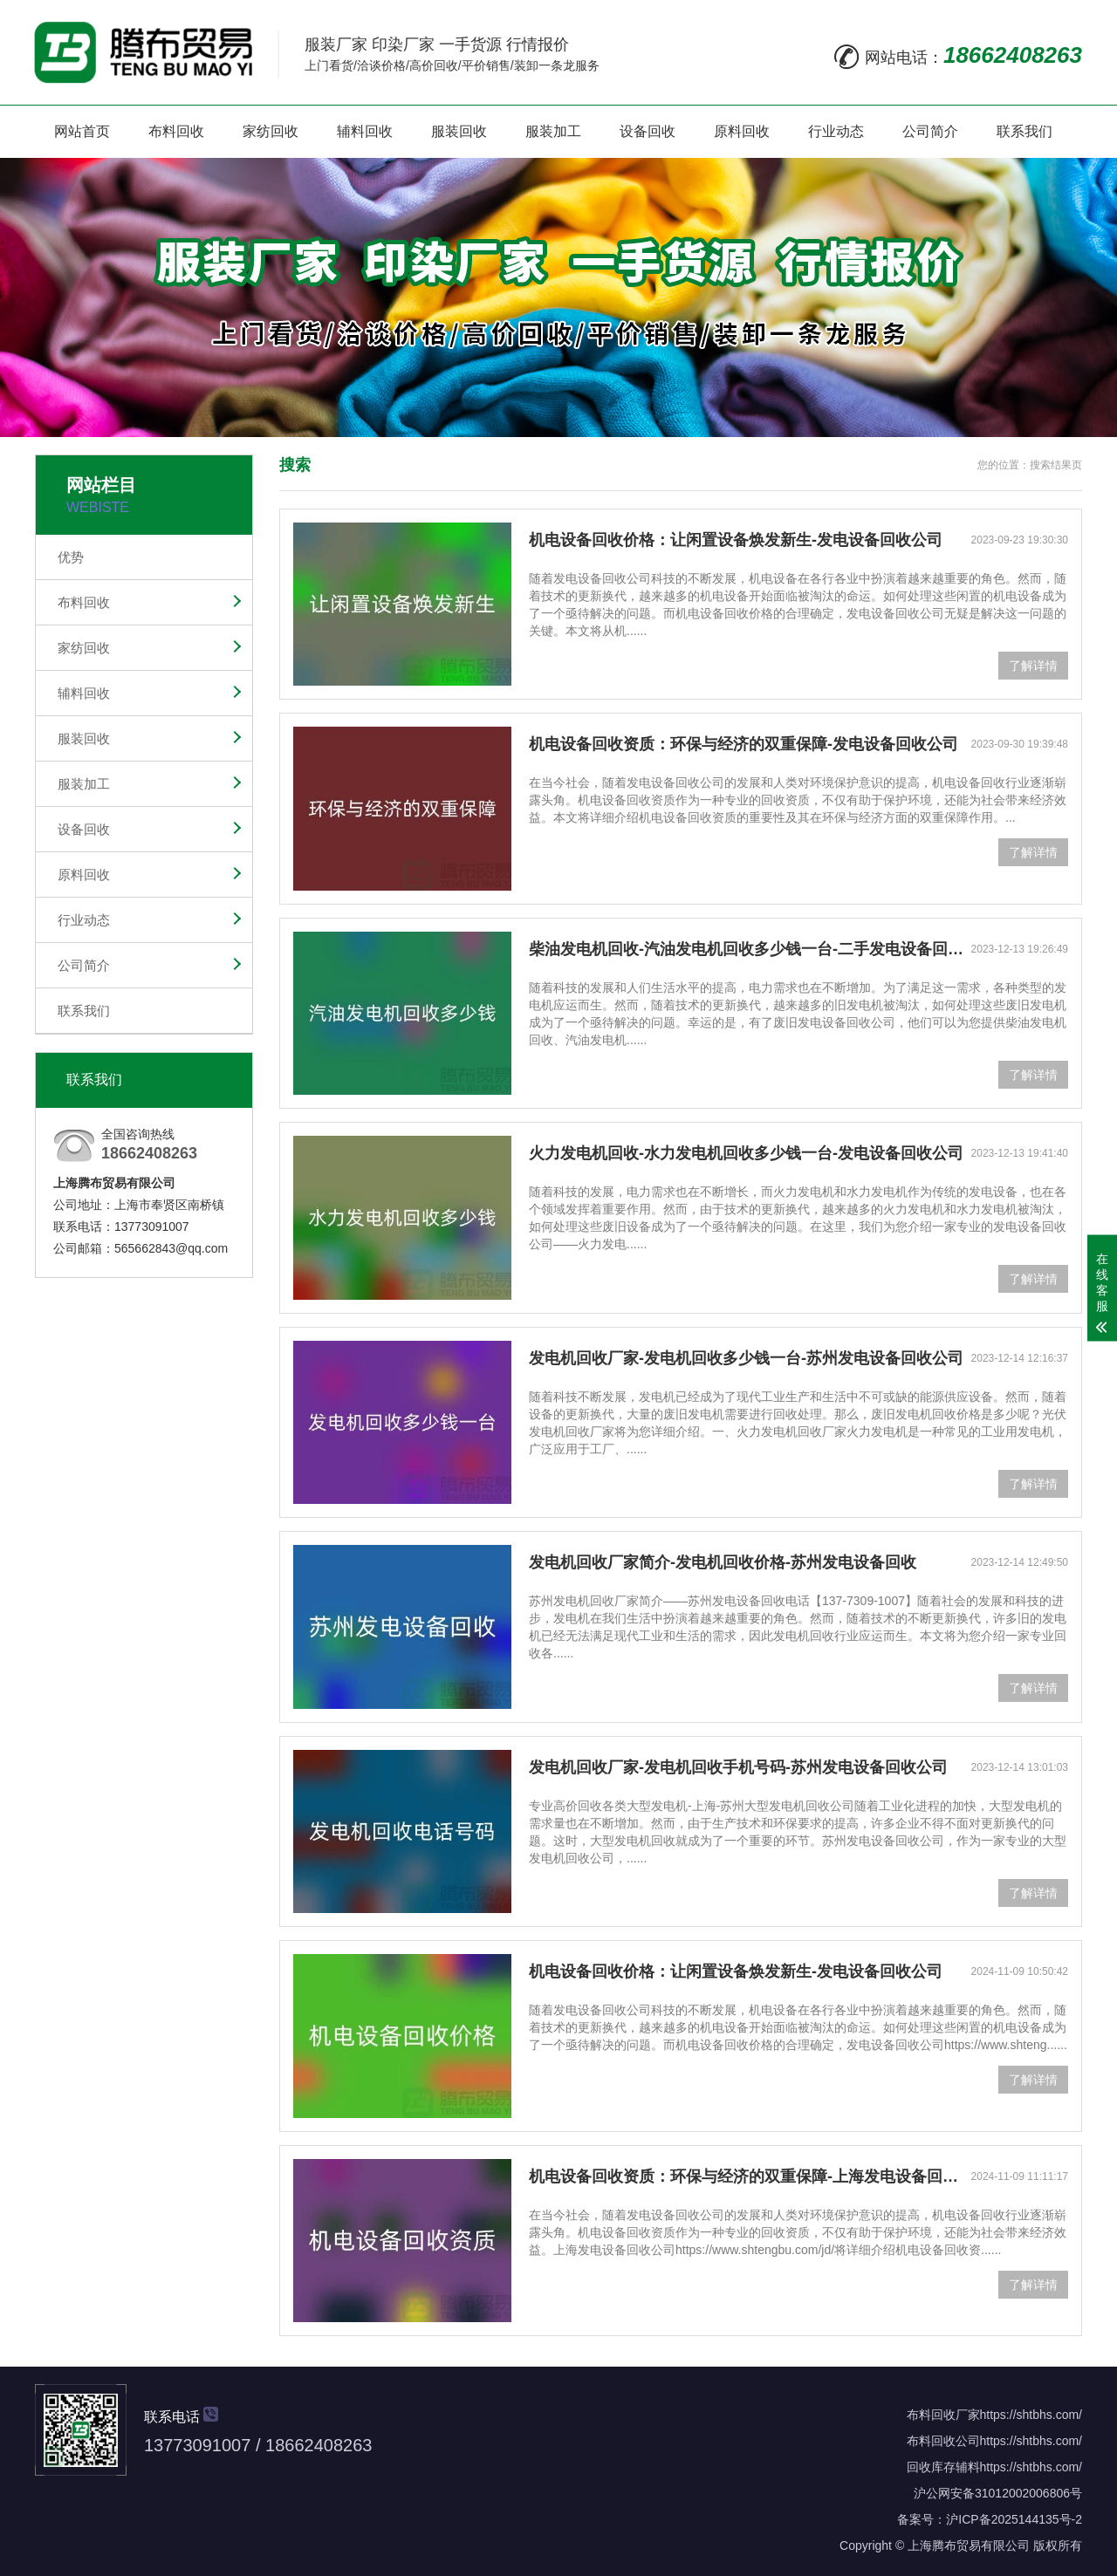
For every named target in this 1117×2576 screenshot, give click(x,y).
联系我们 (1024, 131)
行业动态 (836, 131)
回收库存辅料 (943, 2467)
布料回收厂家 (943, 2415)
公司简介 (930, 131)
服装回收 (459, 131)
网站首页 (82, 131)
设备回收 (647, 131)
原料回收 (742, 131)
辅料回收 (365, 131)
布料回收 (176, 131)
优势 (71, 557)
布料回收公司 (943, 2441)
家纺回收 (270, 131)
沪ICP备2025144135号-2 (1014, 2519)
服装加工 (553, 131)
